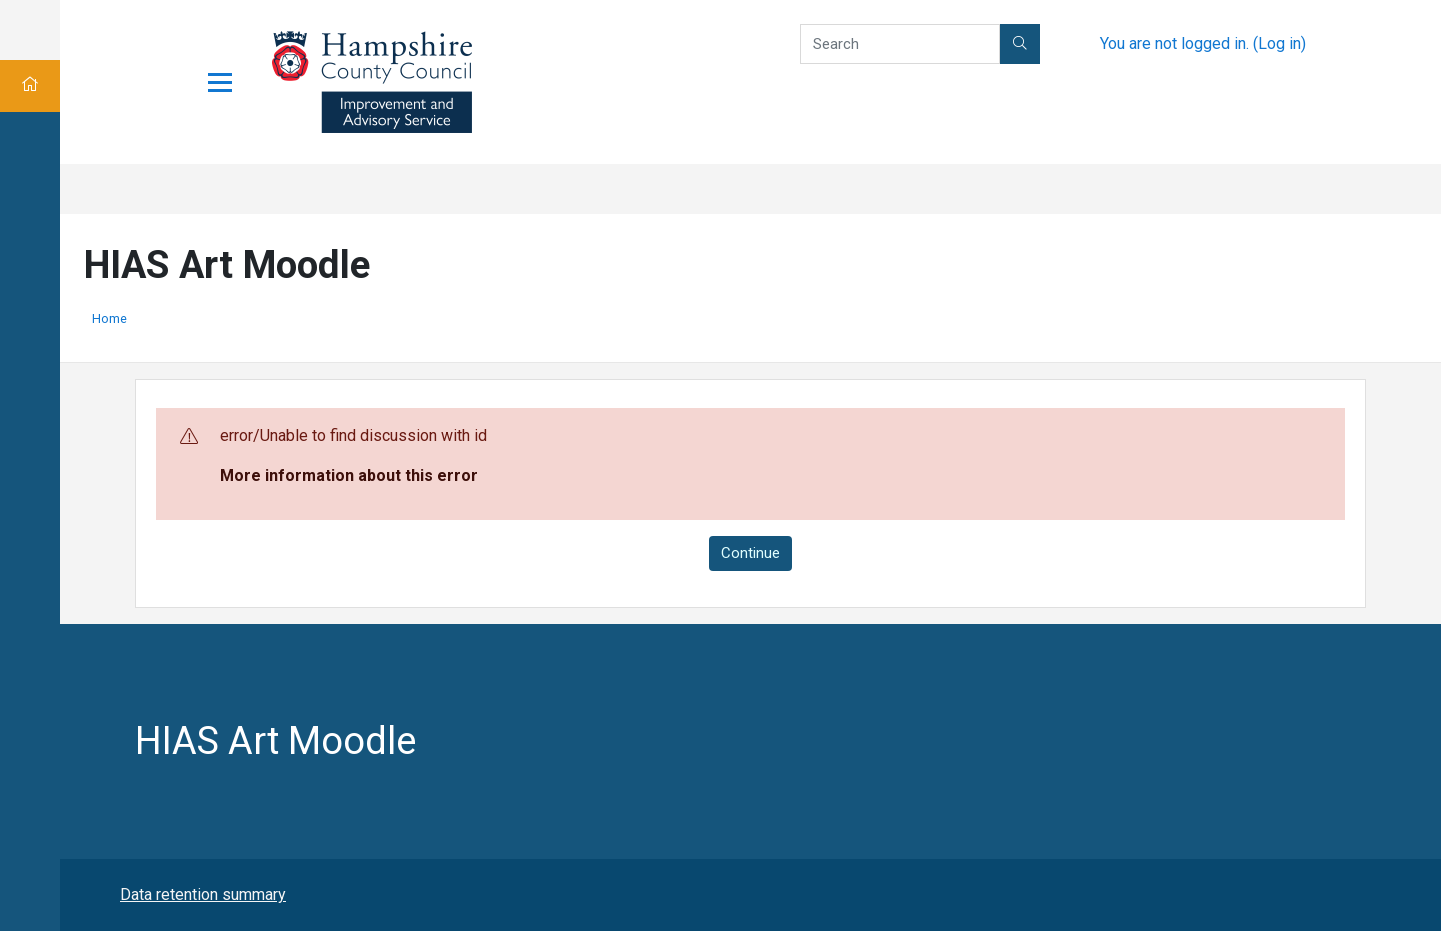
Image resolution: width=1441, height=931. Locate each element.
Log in (1279, 43)
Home (109, 318)
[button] (1020, 44)
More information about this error (349, 475)
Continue (750, 553)
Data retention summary (203, 894)
